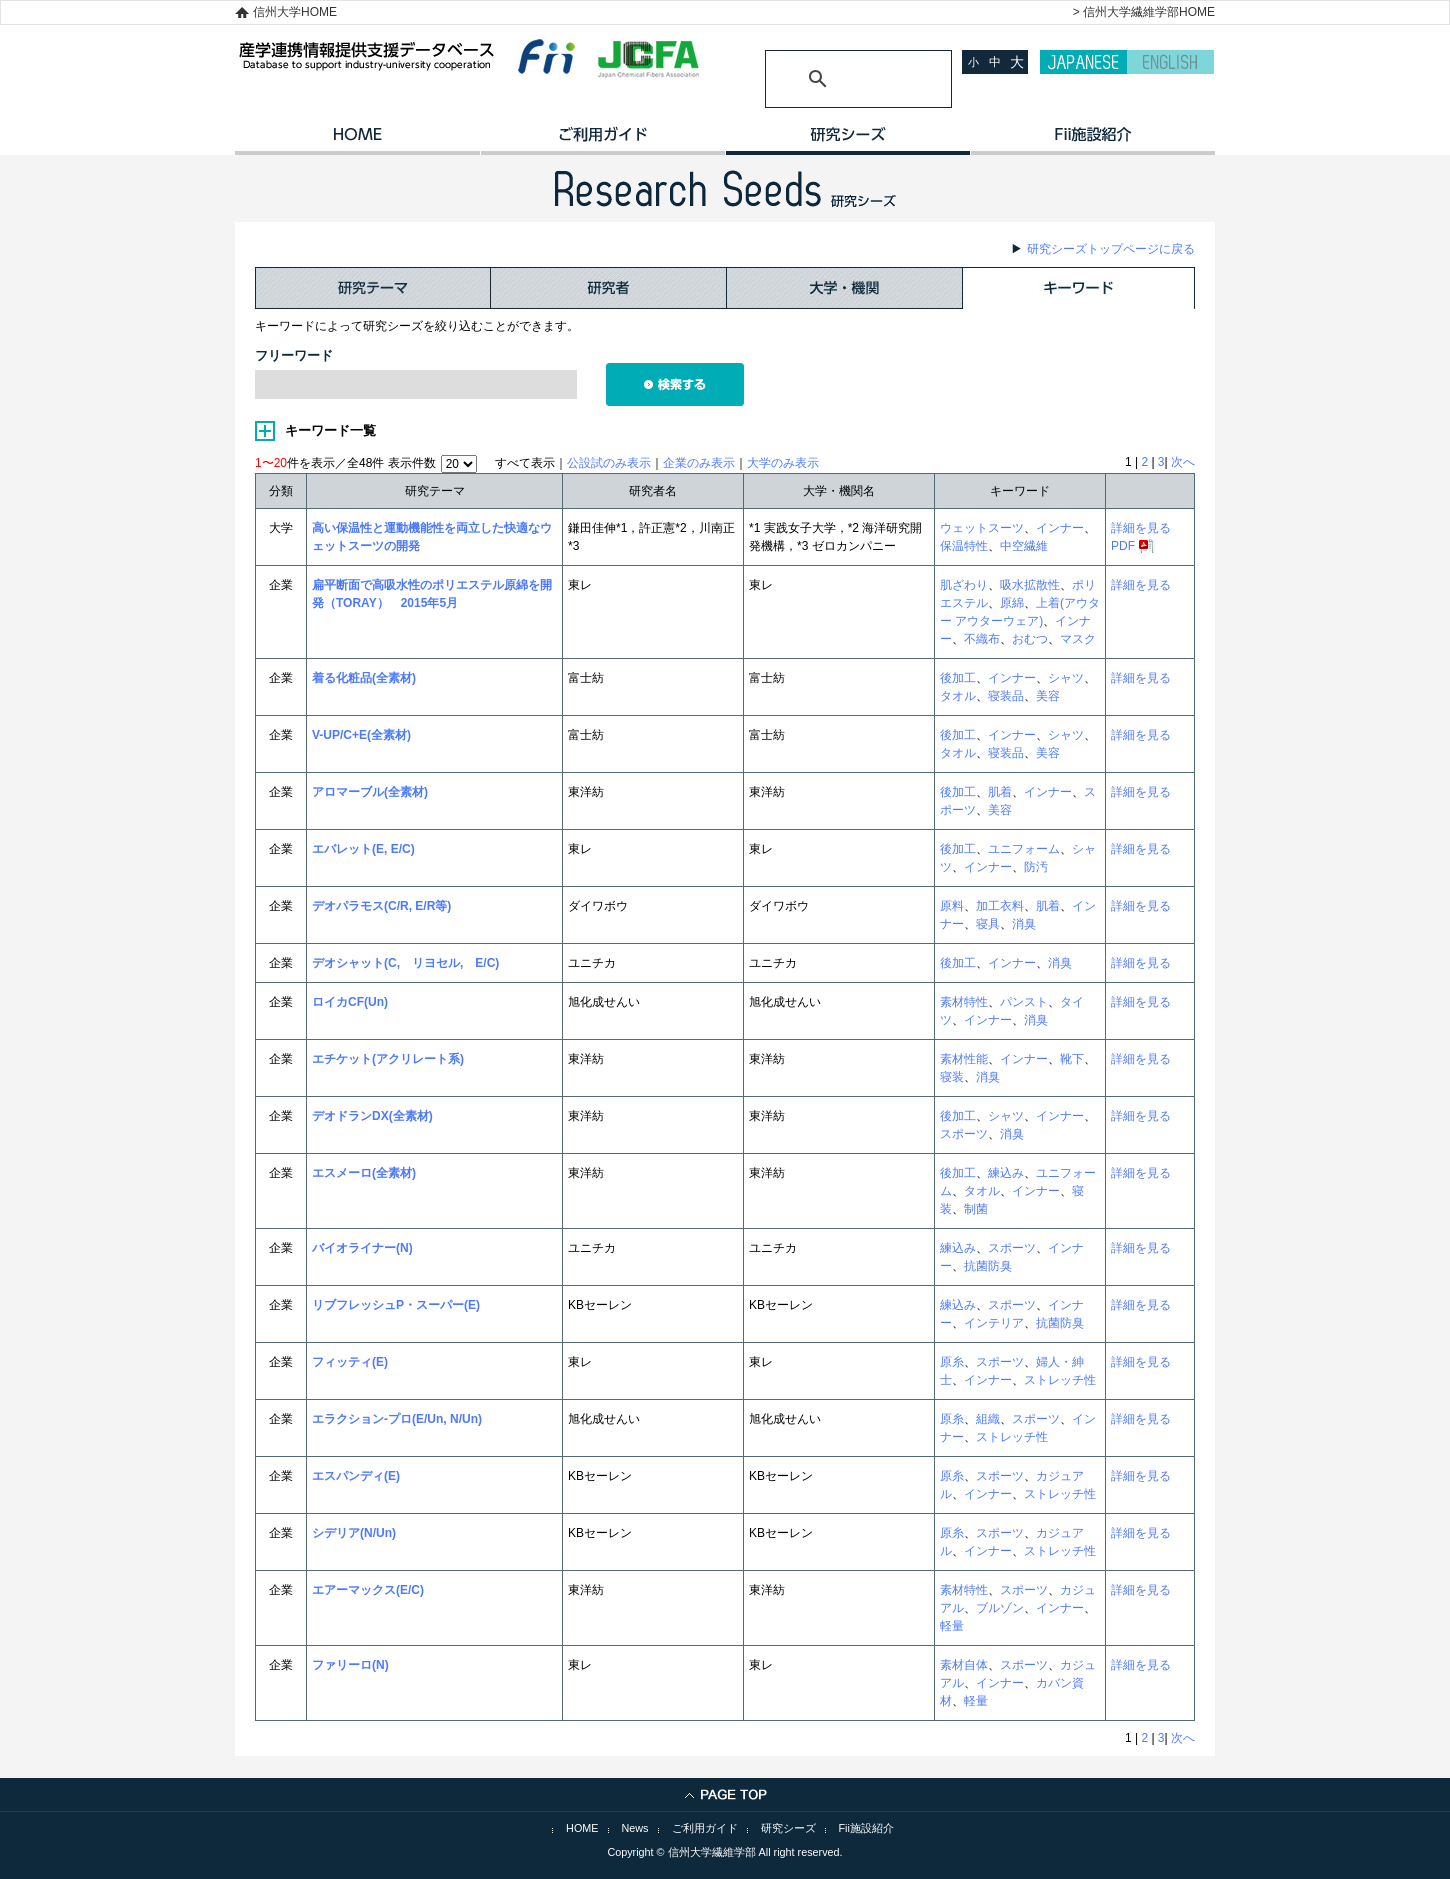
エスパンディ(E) (356, 1476)
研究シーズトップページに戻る (1111, 249)
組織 (988, 1419)
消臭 (1024, 924)
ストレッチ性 (1060, 1380)
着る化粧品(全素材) (364, 678)
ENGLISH (1170, 62)
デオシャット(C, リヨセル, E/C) (405, 963)
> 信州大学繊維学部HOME (1144, 12)
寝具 (988, 924)
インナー (1060, 528)
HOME (357, 141)
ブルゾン (1000, 1608)
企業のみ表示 (699, 463)
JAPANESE (1083, 62)
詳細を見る (1141, 528)
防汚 (1036, 867)
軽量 (952, 1626)
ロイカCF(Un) (350, 1002)
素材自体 (964, 1665)
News (635, 1828)
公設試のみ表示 (609, 463)
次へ (1183, 462)
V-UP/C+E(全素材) (361, 735)
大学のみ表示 (783, 463)
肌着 (1000, 792)
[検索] (834, 79)
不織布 (982, 639)
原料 (952, 906)
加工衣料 (1000, 906)
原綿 (1012, 603)
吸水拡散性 (1030, 585)
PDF (1123, 546)
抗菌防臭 (988, 1266)
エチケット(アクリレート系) (388, 1059)
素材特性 (964, 1002)
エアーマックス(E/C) (368, 1590)
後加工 (958, 678)
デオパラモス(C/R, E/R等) (381, 906)
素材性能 (964, 1059)
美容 (1048, 696)
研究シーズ (847, 141)
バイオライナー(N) (362, 1248)
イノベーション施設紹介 (1092, 141)
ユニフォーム (1024, 849)
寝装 (952, 1077)
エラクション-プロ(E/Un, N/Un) (397, 1419)
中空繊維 (1024, 546)
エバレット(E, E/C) (363, 849)
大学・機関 (845, 288)
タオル (958, 696)
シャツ (1066, 678)
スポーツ (964, 1134)
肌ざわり (964, 585)
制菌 (976, 1209)
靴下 (1072, 1059)
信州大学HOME (295, 12)
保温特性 (964, 546)
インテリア (994, 1323)
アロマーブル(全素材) (370, 792)
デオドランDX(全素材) (372, 1116)
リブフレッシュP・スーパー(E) (396, 1305)
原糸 (952, 1362)
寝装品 (1006, 696)
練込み (1006, 1173)
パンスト (1024, 1002)
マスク (1078, 639)
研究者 (609, 288)
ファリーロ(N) (350, 1665)
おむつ (1030, 639)
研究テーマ (373, 288)
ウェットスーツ (982, 528)
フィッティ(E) (350, 1362)
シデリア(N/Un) (354, 1533)
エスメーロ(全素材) (364, 1173)
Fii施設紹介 (866, 1828)
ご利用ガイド (602, 141)
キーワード (1079, 288)
